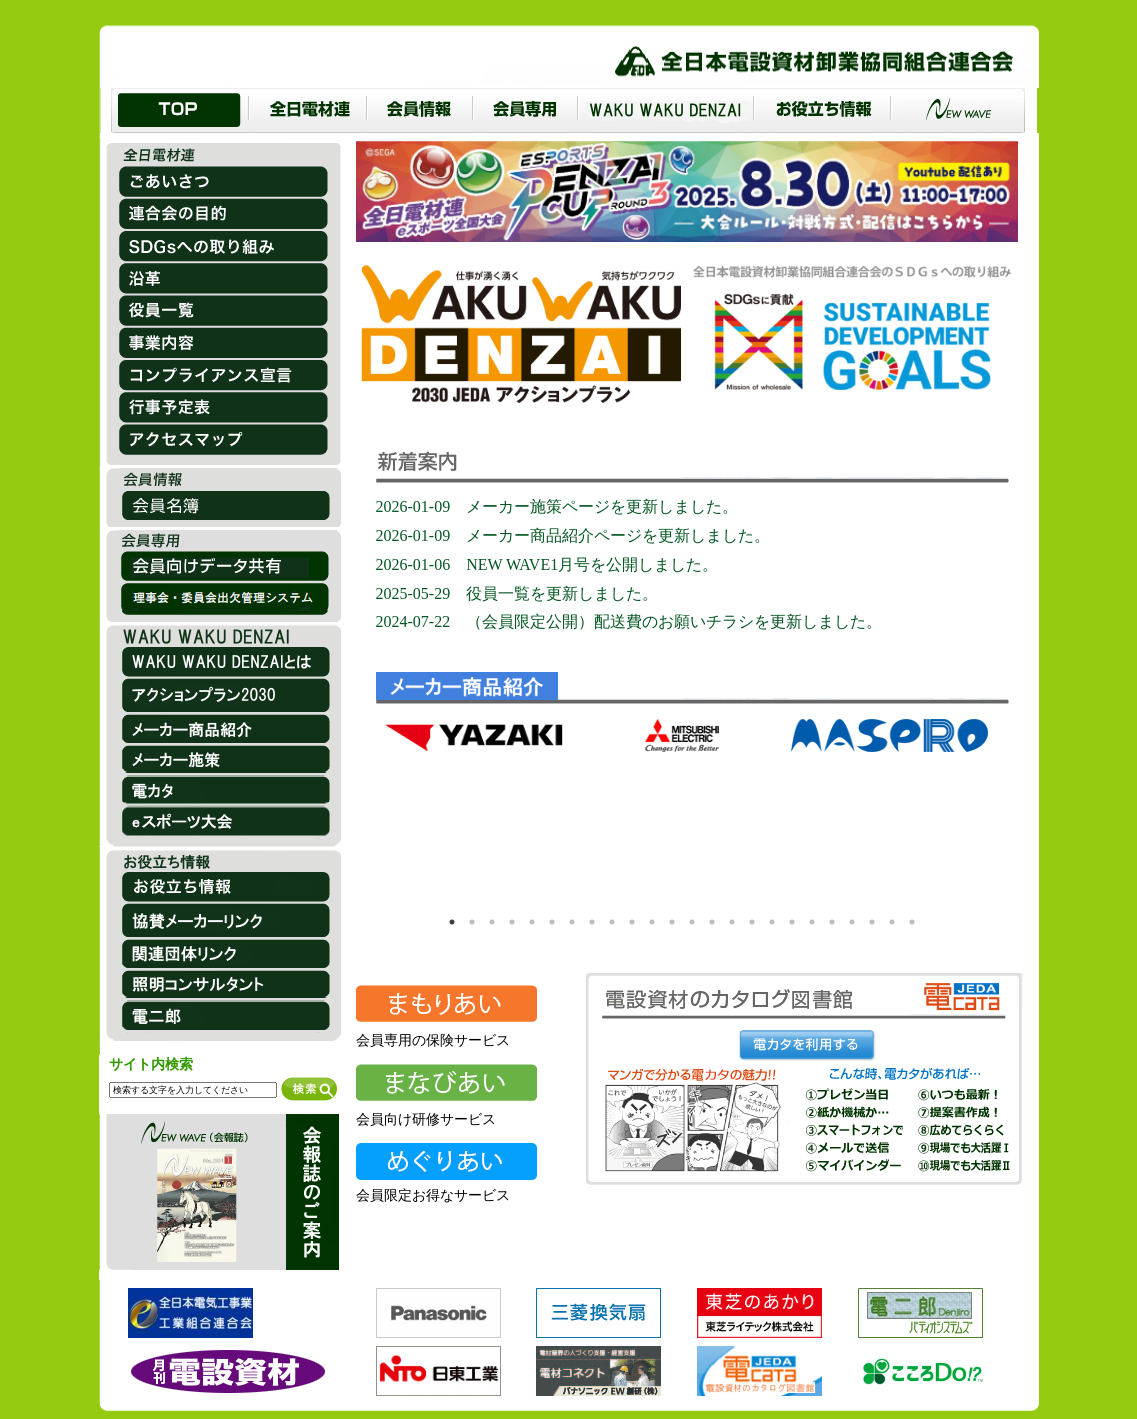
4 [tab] (512, 922)
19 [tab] (812, 922)
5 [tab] (532, 922)
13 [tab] (692, 922)
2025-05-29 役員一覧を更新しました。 (517, 593)
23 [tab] (892, 922)
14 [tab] (712, 922)
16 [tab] (752, 922)
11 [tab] (652, 922)
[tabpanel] (475, 810)
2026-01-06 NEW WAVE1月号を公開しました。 (547, 564)
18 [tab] (792, 922)
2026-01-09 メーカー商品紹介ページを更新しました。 (573, 535)
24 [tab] (912, 922)
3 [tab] (492, 922)
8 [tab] (592, 922)
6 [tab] (552, 922)
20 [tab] (832, 922)
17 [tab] (772, 922)
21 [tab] (852, 922)
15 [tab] (732, 922)
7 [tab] (572, 922)
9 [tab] (612, 922)
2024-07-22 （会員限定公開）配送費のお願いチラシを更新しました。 (629, 621)
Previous (400, 811)
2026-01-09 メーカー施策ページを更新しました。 (557, 506)
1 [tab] (452, 922)
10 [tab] (632, 922)
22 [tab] (872, 922)
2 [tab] (472, 922)
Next (970, 811)
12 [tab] (672, 922)
